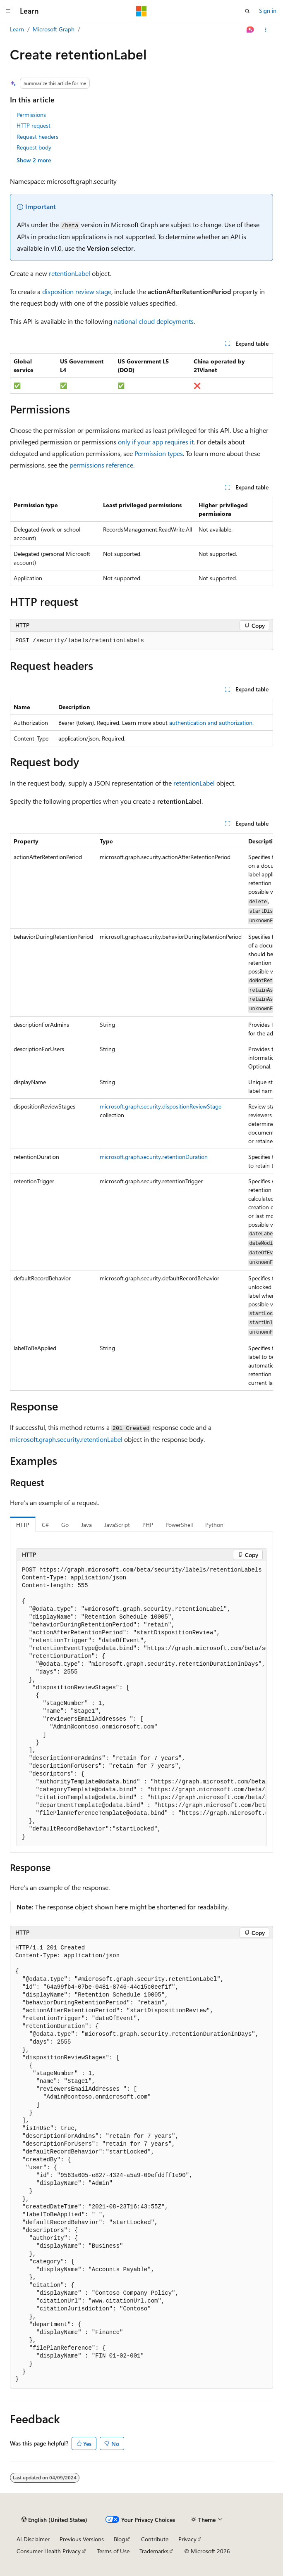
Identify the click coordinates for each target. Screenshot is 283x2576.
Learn (17, 29)
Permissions (31, 115)
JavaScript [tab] (117, 1525)
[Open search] (247, 11)
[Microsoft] (141, 11)
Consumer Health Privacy (49, 2551)
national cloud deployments (154, 321)
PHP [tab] (147, 1525)
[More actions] (266, 29)
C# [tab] (45, 1525)
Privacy (187, 2539)
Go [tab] (65, 1525)
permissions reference (101, 465)
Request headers (37, 136)
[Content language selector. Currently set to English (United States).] (54, 2519)
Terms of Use (113, 2551)
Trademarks (153, 2551)
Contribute (154, 2539)
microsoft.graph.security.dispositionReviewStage (160, 1106)
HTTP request (33, 125)
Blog (119, 2539)
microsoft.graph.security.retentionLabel (66, 1439)
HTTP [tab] (22, 1525)
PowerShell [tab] (179, 1525)
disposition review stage (76, 291)
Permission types (158, 453)
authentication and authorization (210, 723)
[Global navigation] (8, 11)
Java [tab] (86, 1525)
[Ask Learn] (250, 29)
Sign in (267, 10)
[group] (141, 1112)
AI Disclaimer (33, 2539)
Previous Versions (82, 2539)
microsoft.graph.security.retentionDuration (154, 1157)
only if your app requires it (156, 441)
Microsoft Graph (53, 29)
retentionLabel (69, 273)
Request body (34, 147)
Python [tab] (214, 1525)
